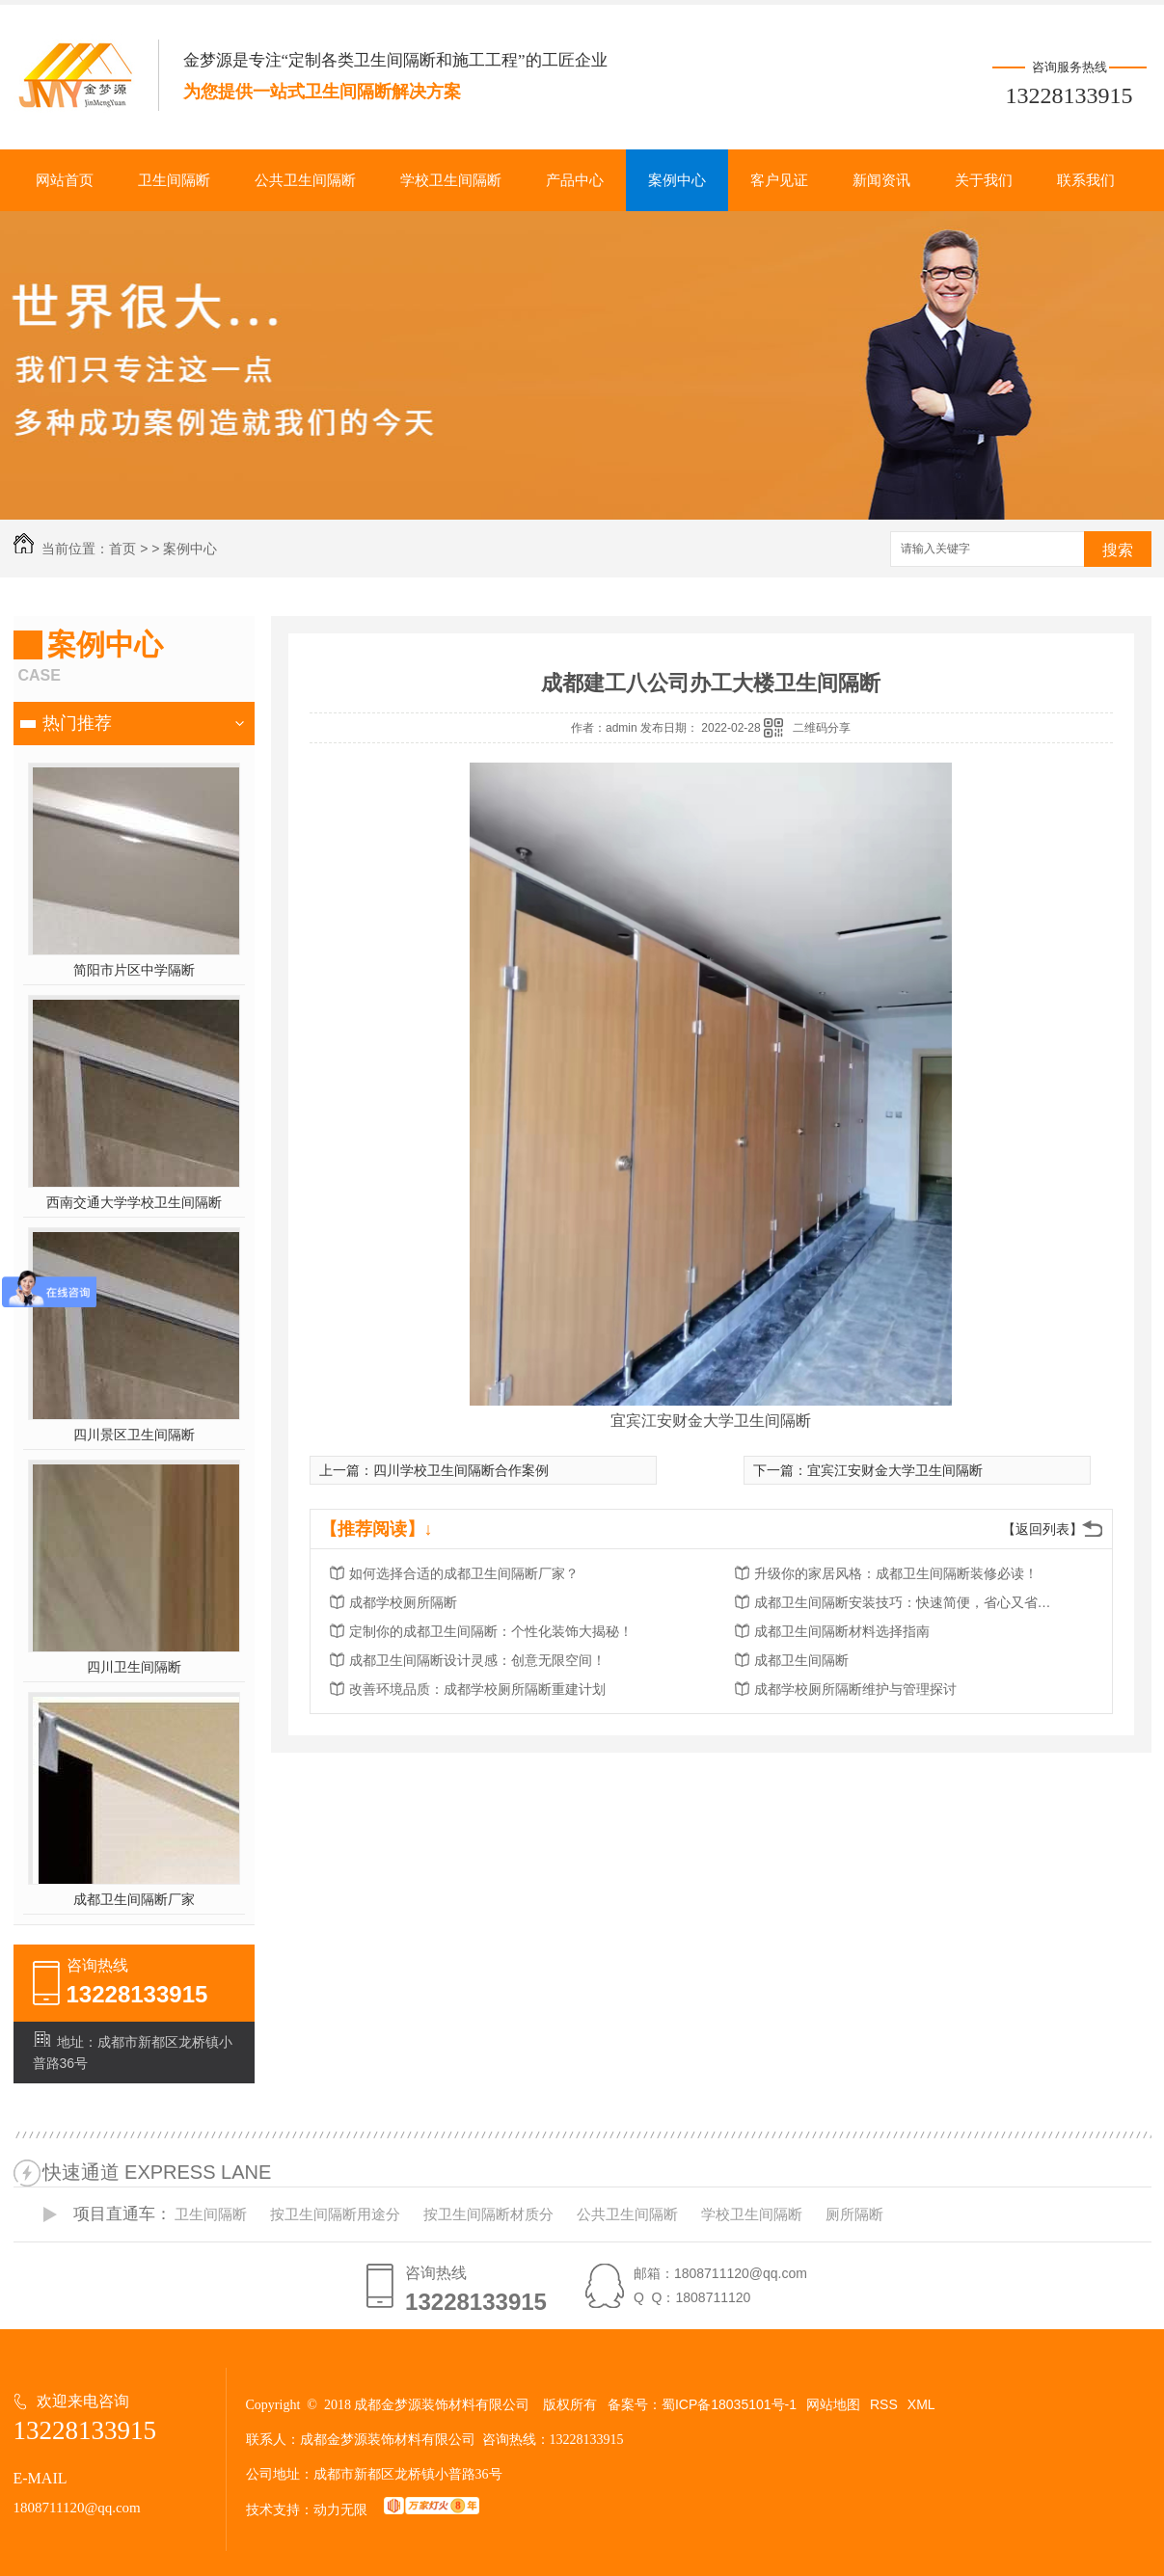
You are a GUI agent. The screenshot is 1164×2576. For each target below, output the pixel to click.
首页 (122, 548)
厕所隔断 (854, 2214)
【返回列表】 (1042, 1529)
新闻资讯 (881, 180)
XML (921, 2404)
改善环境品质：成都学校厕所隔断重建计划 (477, 1689)
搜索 (1117, 550)
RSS (884, 2404)
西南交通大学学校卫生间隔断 (134, 1202)
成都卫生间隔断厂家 (134, 1899)
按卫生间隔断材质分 (488, 2214)
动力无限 (340, 2509)
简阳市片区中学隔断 (134, 970)
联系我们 (1086, 180)
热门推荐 (77, 723)
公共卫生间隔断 (305, 180)
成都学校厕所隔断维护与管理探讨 (855, 1689)
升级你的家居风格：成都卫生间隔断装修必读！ (896, 1573)
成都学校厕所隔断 (403, 1602)
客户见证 (779, 180)
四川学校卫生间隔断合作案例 (461, 1470)
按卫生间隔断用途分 (335, 2214)
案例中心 (677, 180)
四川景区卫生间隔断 (134, 1434)
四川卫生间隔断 (134, 1667)
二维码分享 (822, 728)
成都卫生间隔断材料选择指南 (842, 1631)
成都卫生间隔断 (801, 1660)
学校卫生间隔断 (450, 180)
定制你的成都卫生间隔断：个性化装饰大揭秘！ (491, 1631)
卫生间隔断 (174, 180)
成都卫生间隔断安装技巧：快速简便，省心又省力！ (908, 1602)
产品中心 (575, 180)
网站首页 (65, 180)
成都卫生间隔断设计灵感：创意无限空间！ (477, 1660)
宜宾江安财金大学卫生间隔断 (895, 1470)
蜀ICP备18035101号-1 (729, 2404)
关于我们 (984, 180)
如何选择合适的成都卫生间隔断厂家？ (464, 1573)
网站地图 (833, 2404)
